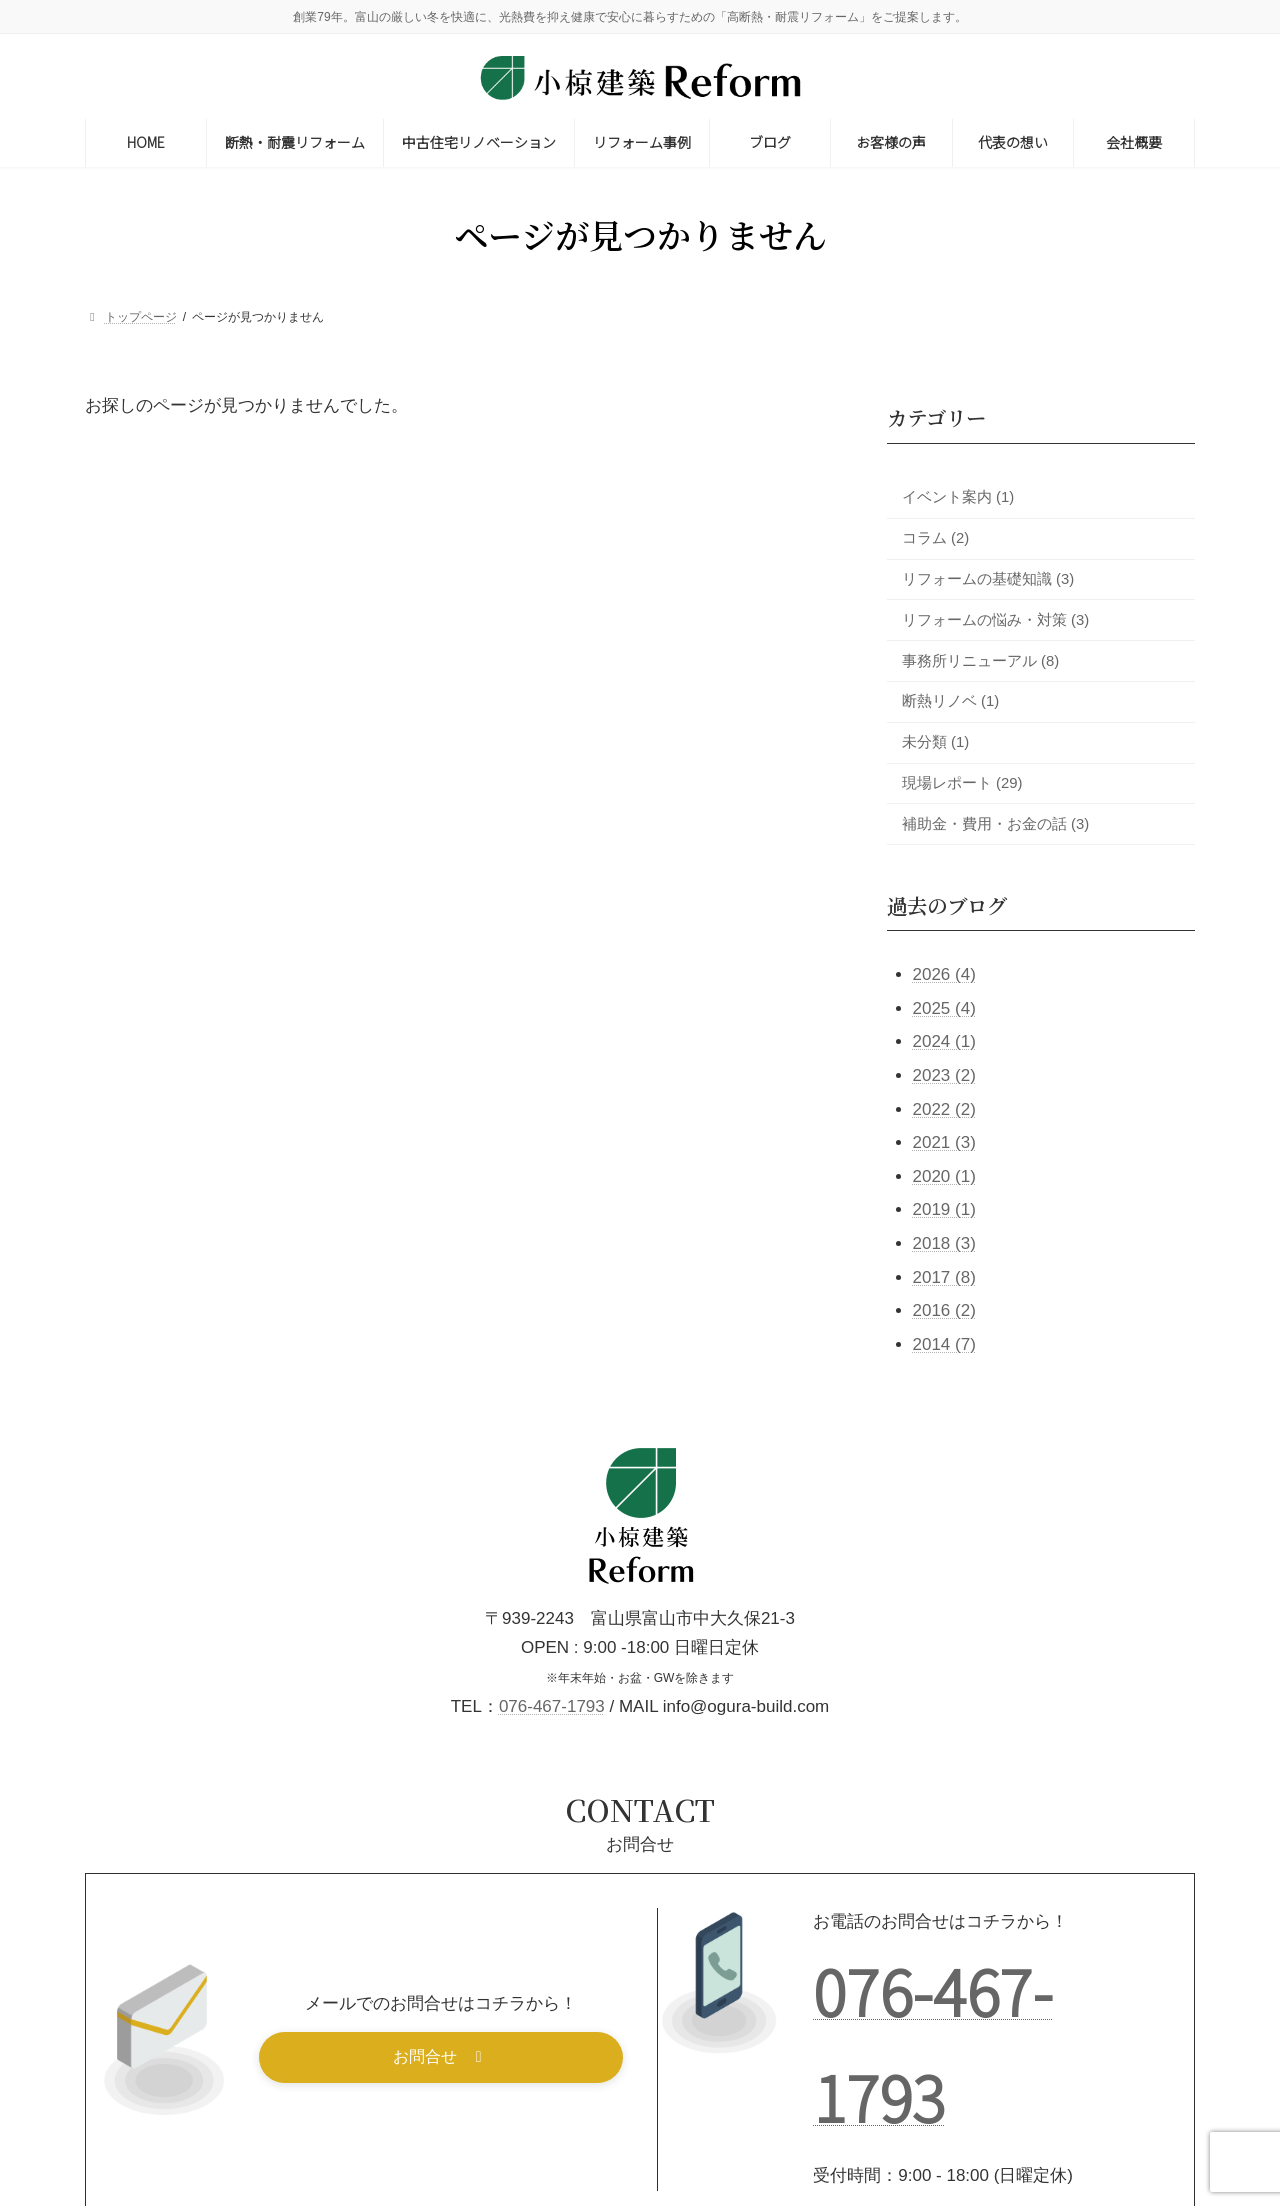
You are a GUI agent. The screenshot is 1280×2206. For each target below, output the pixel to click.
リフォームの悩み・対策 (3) (995, 619)
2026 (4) (944, 974)
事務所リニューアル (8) (980, 660)
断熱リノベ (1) (950, 701)
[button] (441, 2057)
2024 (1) (944, 1041)
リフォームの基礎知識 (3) (988, 579)
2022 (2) (944, 1108)
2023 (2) (944, 1075)
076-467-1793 (552, 1706)
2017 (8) (944, 1276)
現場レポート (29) (962, 783)
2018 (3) (944, 1243)
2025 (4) (944, 1007)
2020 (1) (944, 1175)
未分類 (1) (935, 742)
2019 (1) (944, 1209)
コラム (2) (935, 538)
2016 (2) (944, 1310)
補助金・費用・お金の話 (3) (995, 823)
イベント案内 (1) (958, 497)
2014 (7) (944, 1343)
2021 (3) (944, 1142)
